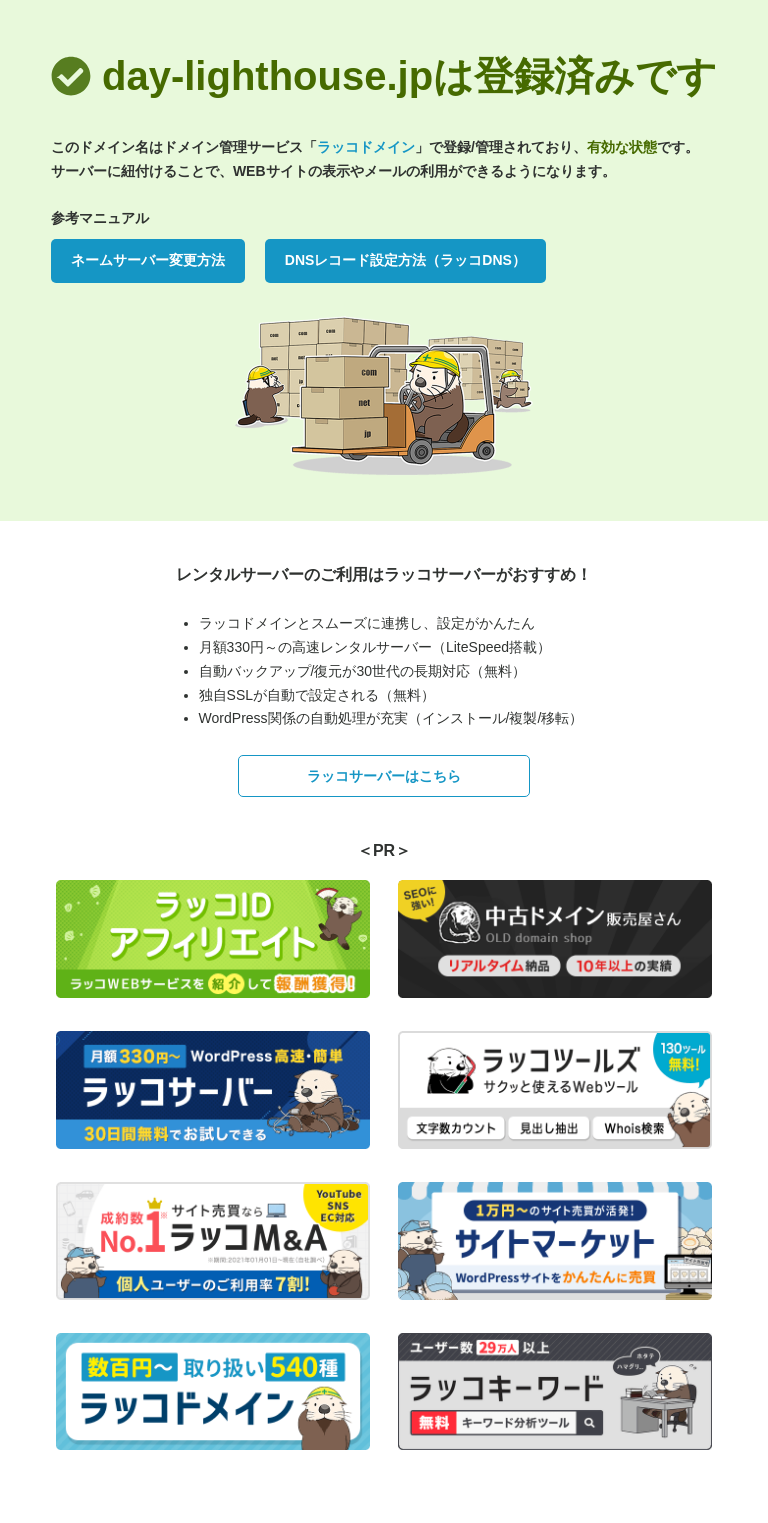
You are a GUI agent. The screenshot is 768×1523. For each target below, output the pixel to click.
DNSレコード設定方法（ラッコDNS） (405, 260)
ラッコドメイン (366, 147)
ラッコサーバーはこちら (384, 776)
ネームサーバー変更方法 (148, 260)
